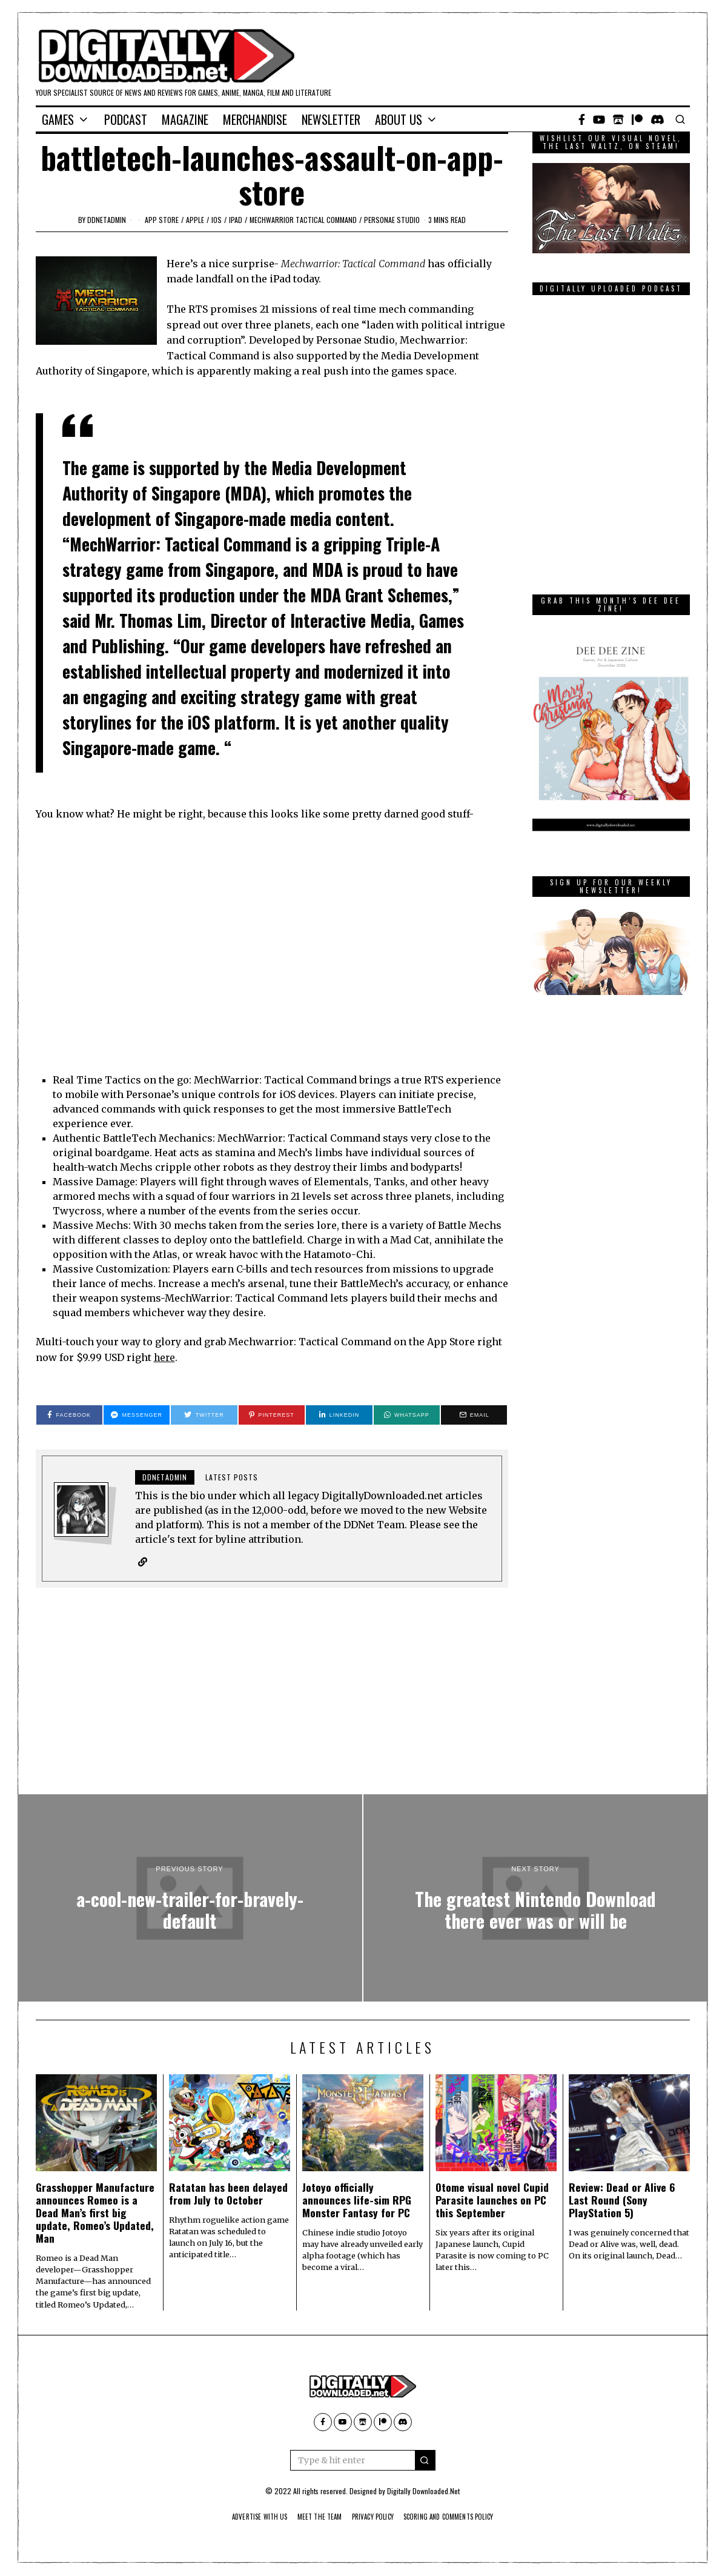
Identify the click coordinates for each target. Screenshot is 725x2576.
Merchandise (255, 119)
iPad (235, 220)
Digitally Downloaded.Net (423, 2491)
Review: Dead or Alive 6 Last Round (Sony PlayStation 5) (622, 2200)
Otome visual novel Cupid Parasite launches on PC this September (492, 2200)
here (165, 1357)
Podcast (125, 119)
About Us (398, 119)
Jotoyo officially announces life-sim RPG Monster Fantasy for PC (356, 2200)
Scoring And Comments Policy (459, 2517)
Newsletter (331, 119)
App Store (162, 220)
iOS (216, 220)
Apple (195, 220)
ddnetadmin (106, 220)
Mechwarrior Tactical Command (303, 220)
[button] (425, 2461)
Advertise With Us (246, 2517)
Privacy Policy (373, 2517)
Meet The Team (313, 2517)
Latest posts (231, 1477)
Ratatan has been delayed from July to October (228, 2194)
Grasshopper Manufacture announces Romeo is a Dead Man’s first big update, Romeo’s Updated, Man (95, 2213)
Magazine (185, 119)
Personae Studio (392, 220)
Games (58, 119)
